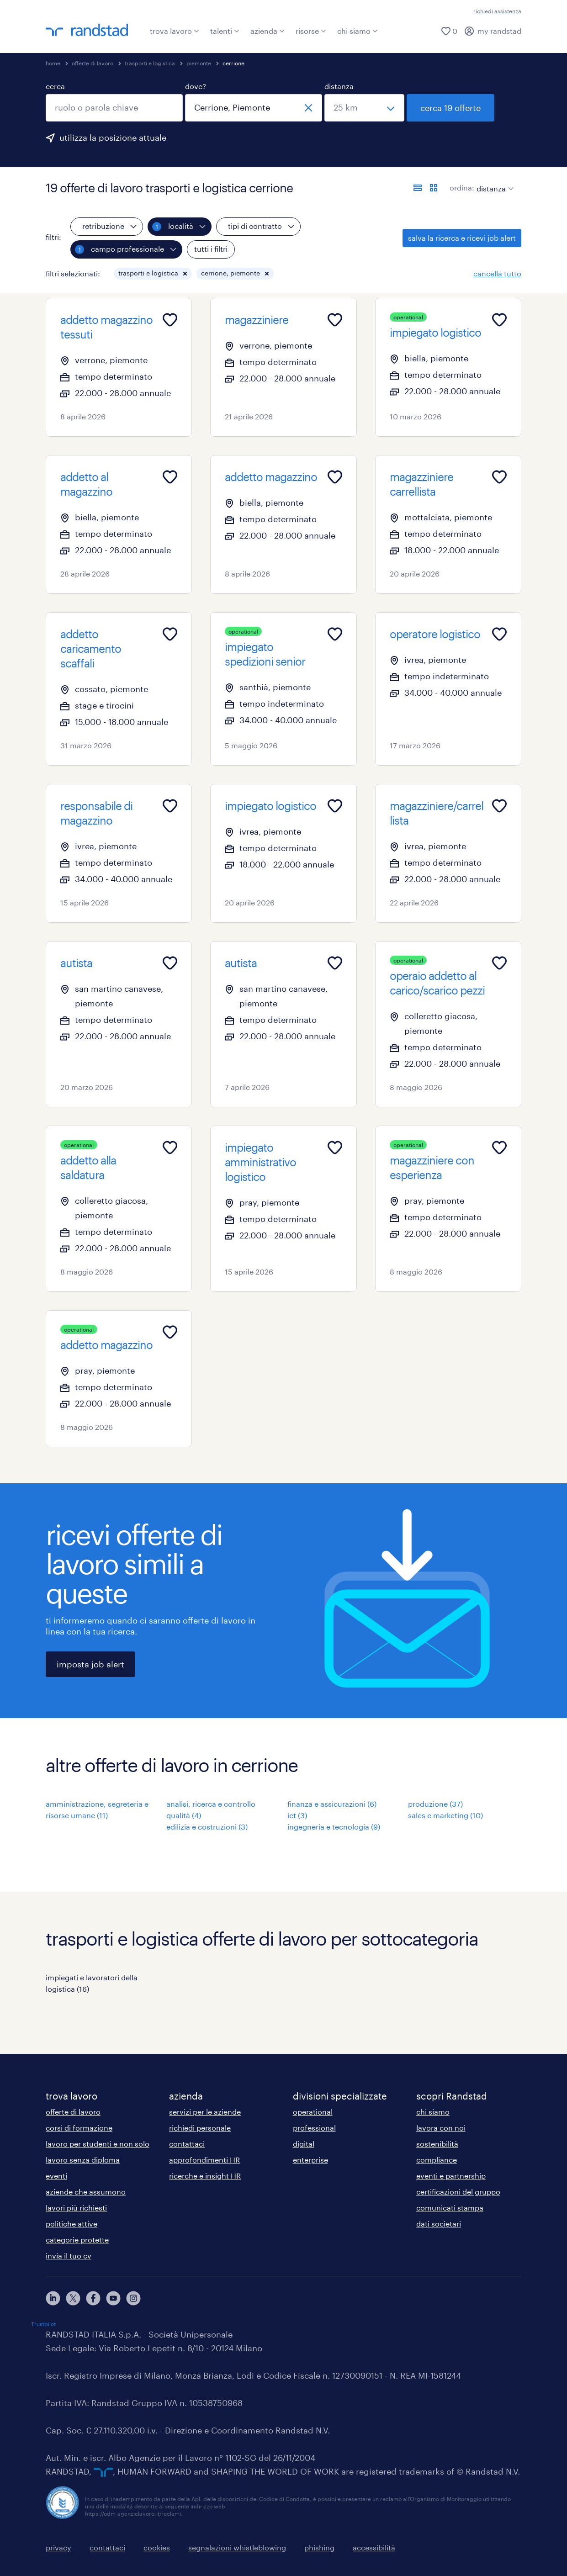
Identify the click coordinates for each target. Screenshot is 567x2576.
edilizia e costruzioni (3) (207, 1826)
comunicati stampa (449, 2207)
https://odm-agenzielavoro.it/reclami (133, 2513)
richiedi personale (200, 2127)
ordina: (462, 187)
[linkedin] (53, 2298)
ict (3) (297, 1815)
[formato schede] (433, 187)
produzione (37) (435, 1803)
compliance (436, 2159)
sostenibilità (437, 2143)
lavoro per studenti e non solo (97, 2143)
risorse (311, 30)
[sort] (493, 182)
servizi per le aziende (205, 2111)
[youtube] (113, 2298)
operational (313, 2111)
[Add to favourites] (170, 320)
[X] (73, 2298)
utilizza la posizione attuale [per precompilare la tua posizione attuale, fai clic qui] (112, 137)
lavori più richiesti (76, 2207)
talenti (224, 30)
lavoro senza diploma (83, 2159)
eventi (56, 2175)
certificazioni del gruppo (458, 2191)
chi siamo (357, 30)
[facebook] (93, 2298)
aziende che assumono (86, 2191)
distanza (339, 86)
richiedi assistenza (497, 11)
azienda (267, 30)
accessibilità (374, 2547)
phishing (319, 2547)
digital (303, 2143)
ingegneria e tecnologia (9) (333, 1826)
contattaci (187, 2143)
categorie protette (77, 2239)
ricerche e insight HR (205, 2175)
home (53, 63)
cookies (156, 2547)
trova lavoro (174, 30)
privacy (58, 2547)
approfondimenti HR (204, 2159)
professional (314, 2127)
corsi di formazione (79, 2127)
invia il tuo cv (68, 2255)
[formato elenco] (417, 187)
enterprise (310, 2159)
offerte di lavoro (92, 63)
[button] (185, 273)
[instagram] (133, 2298)
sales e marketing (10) (445, 1815)
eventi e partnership (451, 2175)
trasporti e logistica (150, 63)
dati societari (438, 2223)
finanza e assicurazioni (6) (331, 1803)
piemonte (198, 63)
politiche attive (71, 2223)
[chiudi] (308, 107)
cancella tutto (497, 273)
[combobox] (114, 108)
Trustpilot (43, 2324)
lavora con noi (441, 2127)
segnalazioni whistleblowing (237, 2547)
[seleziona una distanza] (364, 108)
